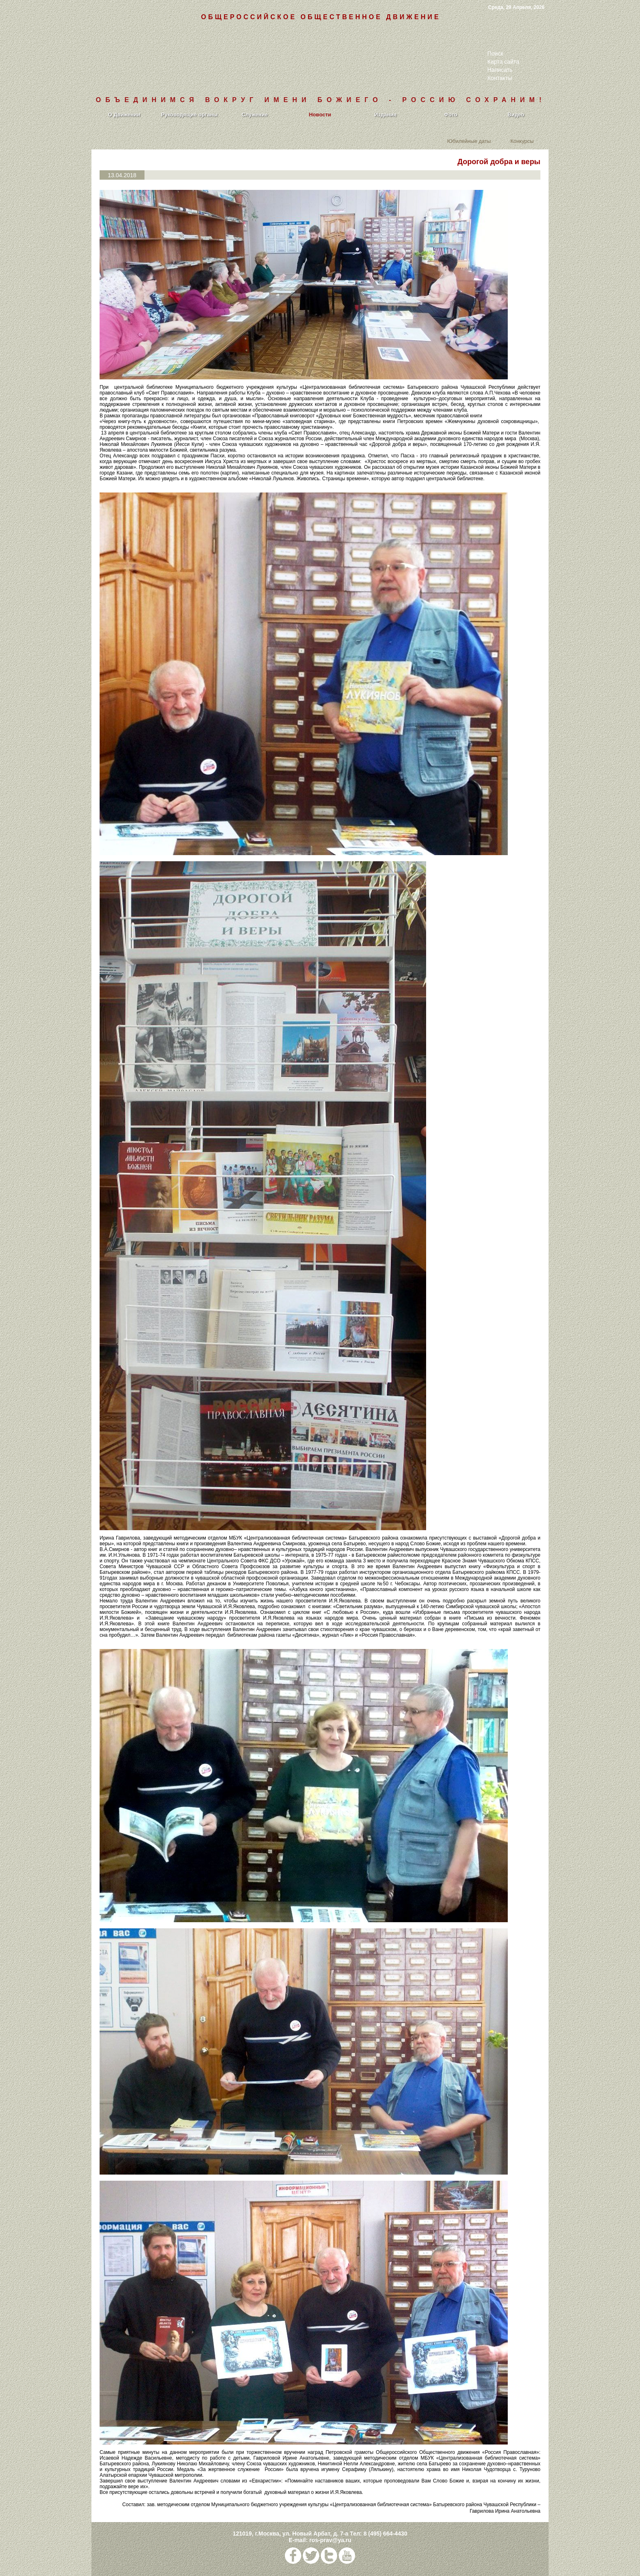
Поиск (495, 53)
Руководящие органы (189, 114)
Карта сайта (503, 61)
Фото (451, 114)
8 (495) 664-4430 (385, 2533)
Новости (320, 114)
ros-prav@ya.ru (330, 2540)
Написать (499, 70)
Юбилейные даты (469, 140)
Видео (516, 114)
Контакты (499, 78)
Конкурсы (521, 140)
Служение (255, 114)
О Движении (124, 114)
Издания (385, 114)
